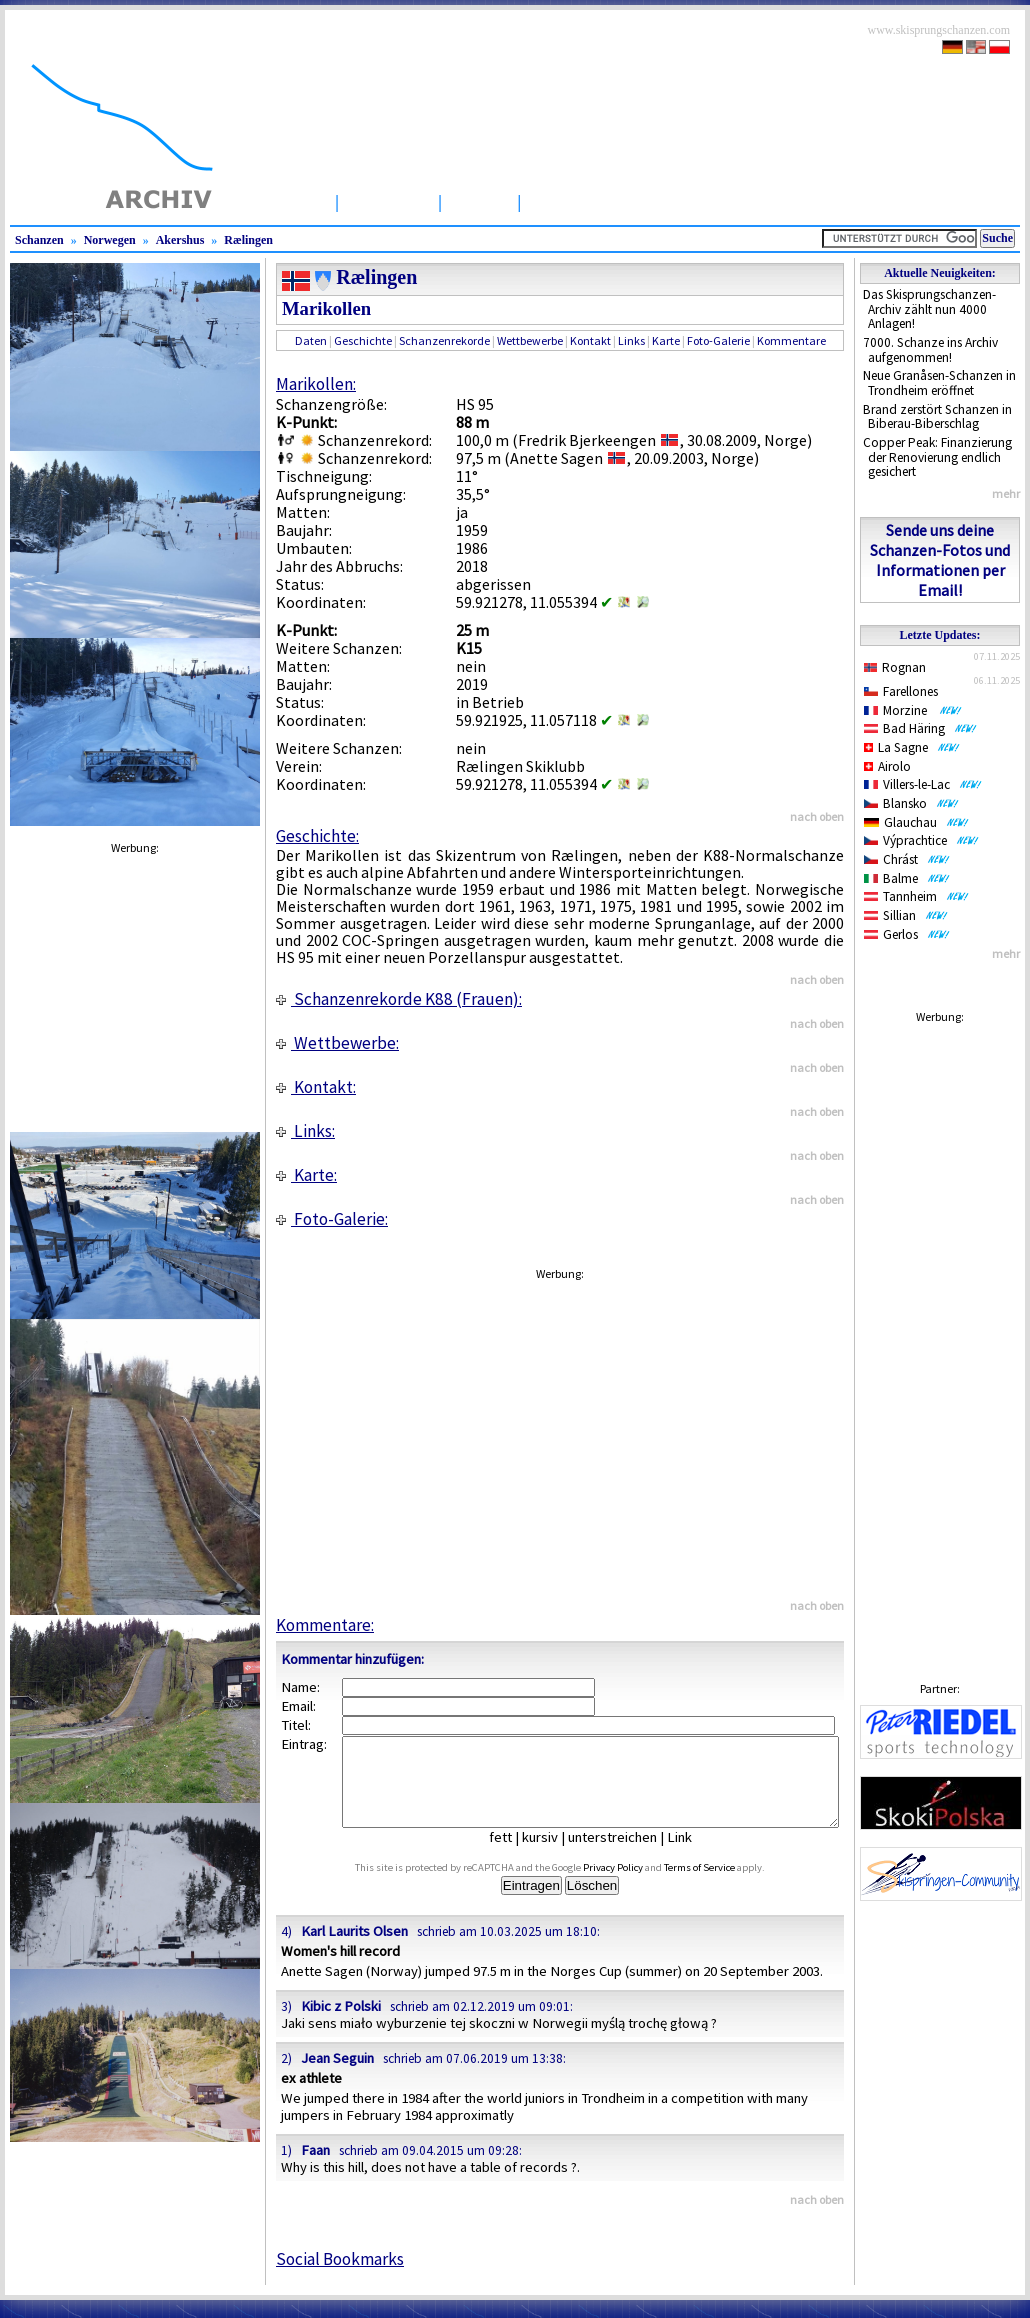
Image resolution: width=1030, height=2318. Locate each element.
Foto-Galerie (718, 340)
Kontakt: (316, 1087)
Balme (907, 878)
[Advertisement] (940, 1333)
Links (631, 340)
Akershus (180, 240)
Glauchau (916, 822)
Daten (311, 340)
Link (694, 1855)
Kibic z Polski (341, 2024)
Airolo (887, 766)
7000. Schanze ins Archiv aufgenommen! (930, 350)
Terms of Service (722, 1885)
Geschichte (363, 340)
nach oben (817, 816)
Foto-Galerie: (332, 1219)
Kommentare (791, 340)
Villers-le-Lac (923, 784)
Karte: (306, 1175)
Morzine (913, 710)
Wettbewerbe (587, 201)
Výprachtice (921, 840)
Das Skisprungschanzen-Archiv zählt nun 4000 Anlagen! (929, 309)
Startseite (284, 201)
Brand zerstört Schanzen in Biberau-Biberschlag (937, 417)
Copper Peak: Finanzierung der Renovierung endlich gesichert (937, 457)
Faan (315, 2168)
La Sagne (912, 747)
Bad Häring (920, 728)
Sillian (906, 915)
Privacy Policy (636, 1885)
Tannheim (916, 896)
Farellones (901, 691)
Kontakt (590, 340)
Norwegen (110, 240)
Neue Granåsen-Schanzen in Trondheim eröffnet (939, 383)
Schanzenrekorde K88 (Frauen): (399, 999)
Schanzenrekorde (444, 340)
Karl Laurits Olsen (354, 1949)
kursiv (555, 1855)
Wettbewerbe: (337, 1043)
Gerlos (907, 934)
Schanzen (388, 201)
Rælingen (248, 240)
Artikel (479, 201)
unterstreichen (627, 1855)
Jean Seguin (337, 2076)
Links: (305, 1131)
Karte (666, 340)
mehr (1006, 493)
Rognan (895, 667)
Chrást (907, 859)
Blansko (911, 803)
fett (515, 1855)
